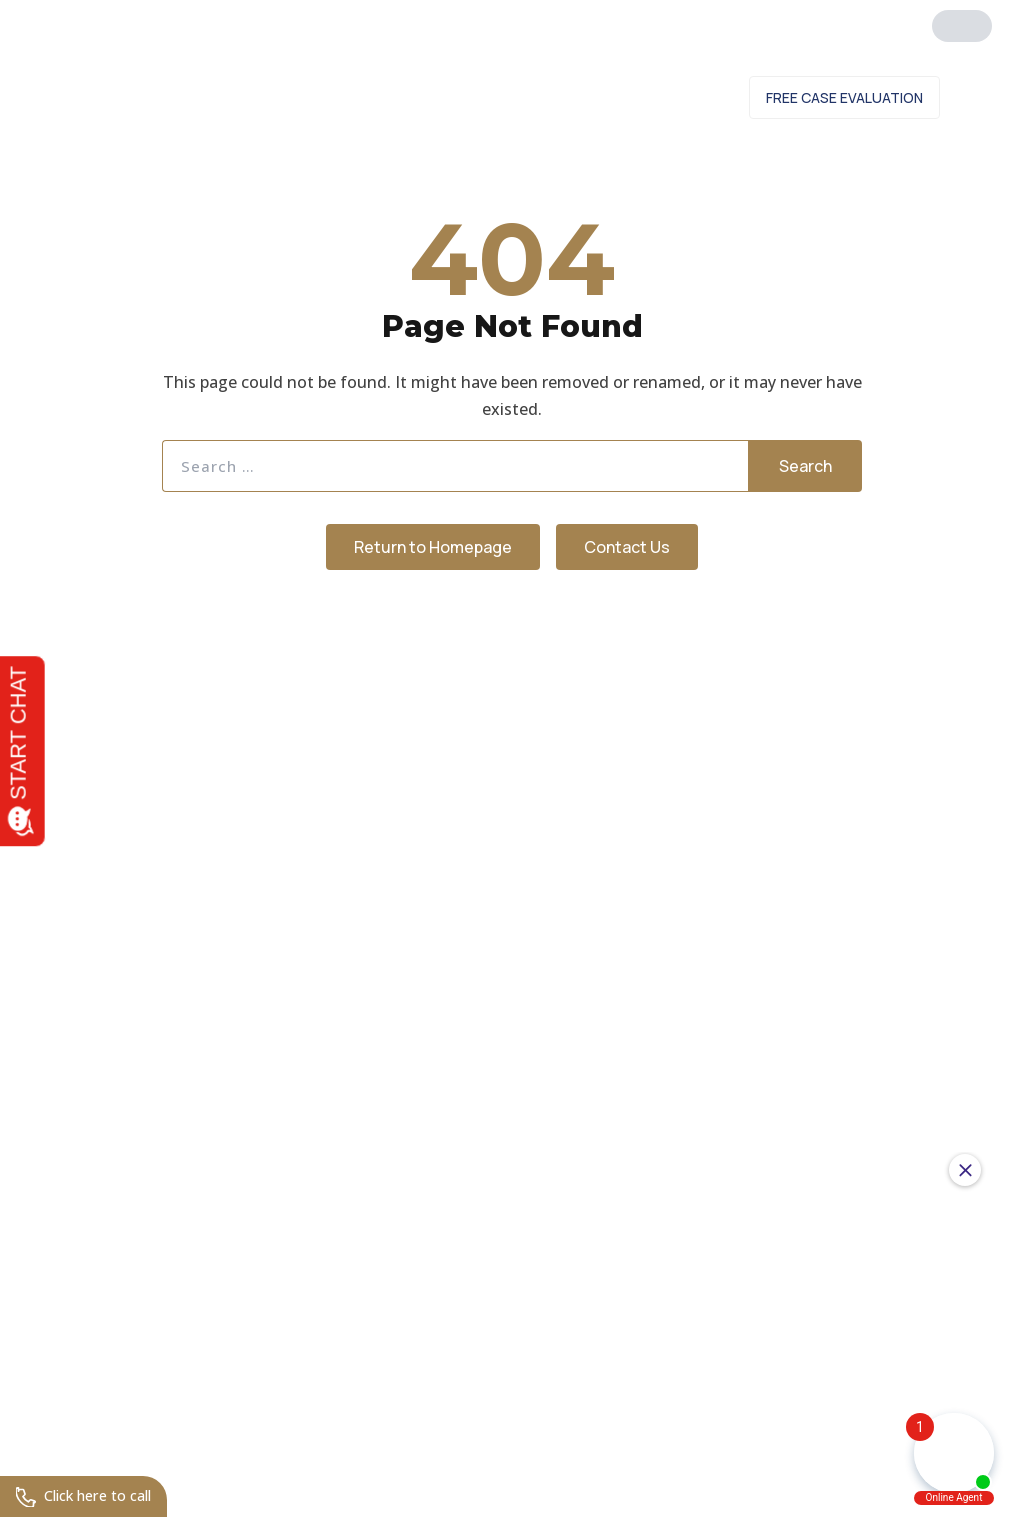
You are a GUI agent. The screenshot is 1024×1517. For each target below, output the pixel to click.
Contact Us (674, 100)
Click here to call (91, 1495)
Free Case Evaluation (844, 100)
